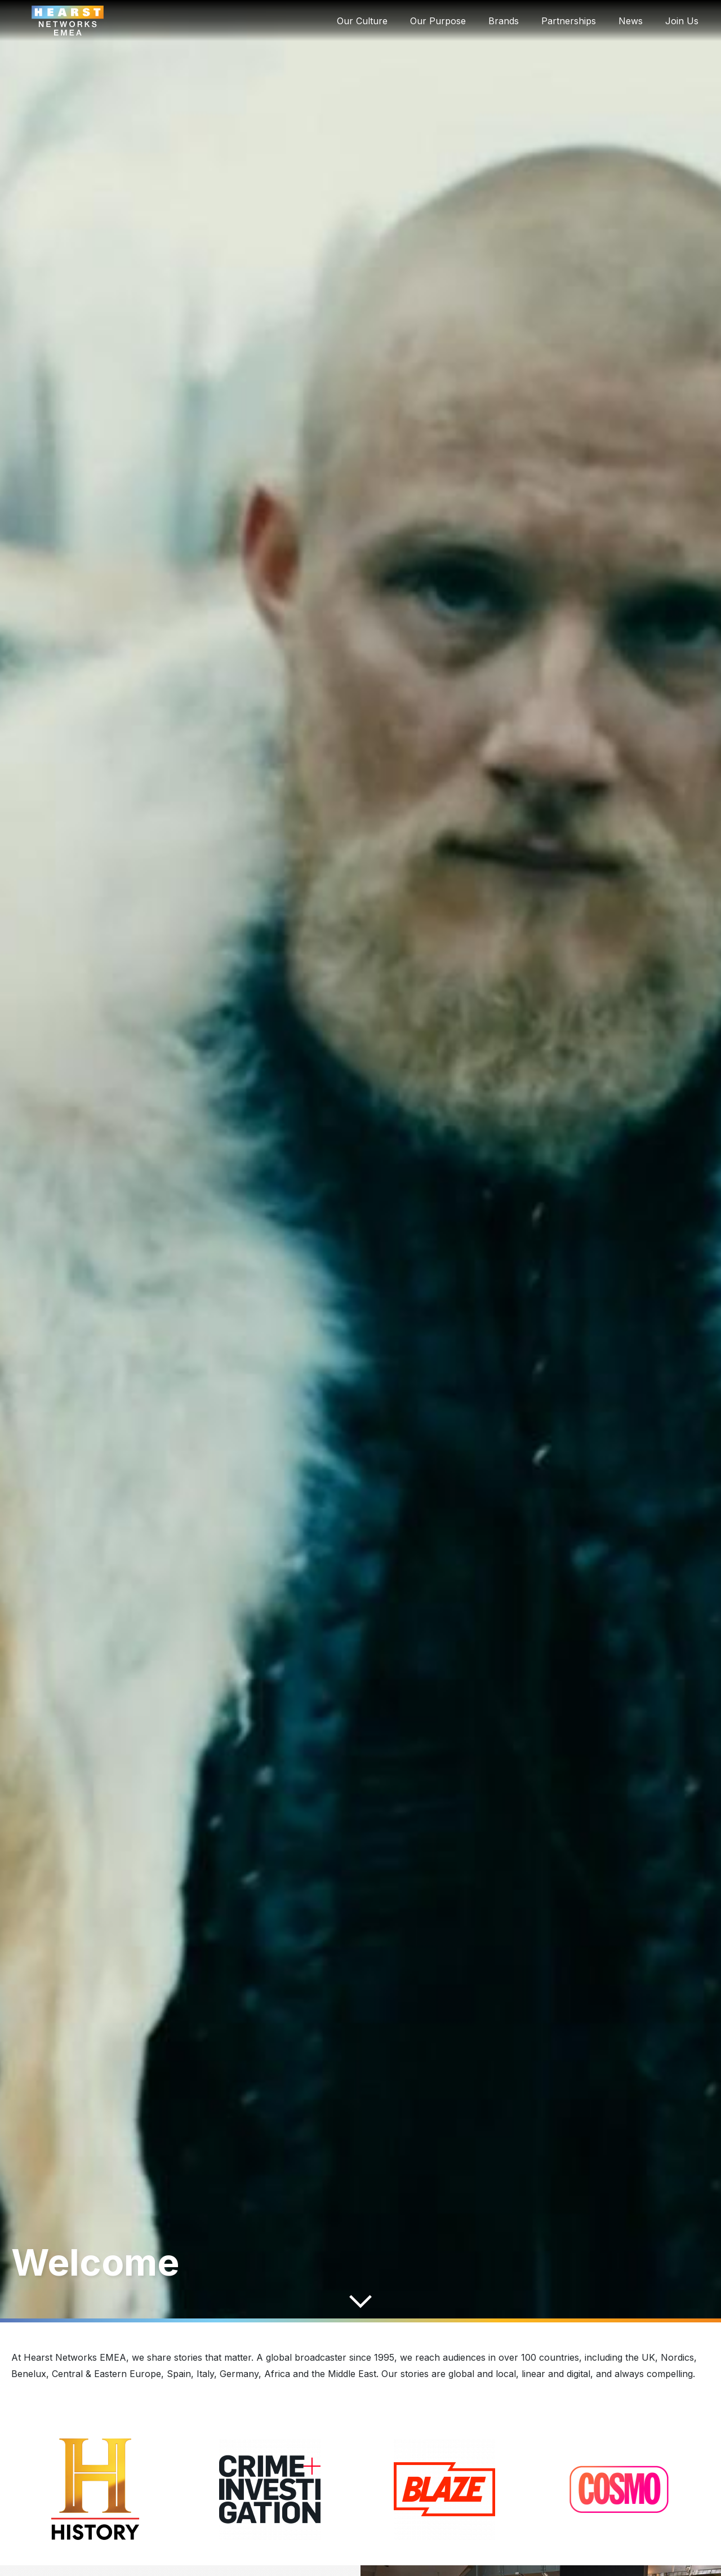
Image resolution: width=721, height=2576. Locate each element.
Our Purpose (438, 20)
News (630, 20)
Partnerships (568, 20)
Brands (503, 20)
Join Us (681, 20)
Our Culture (362, 20)
